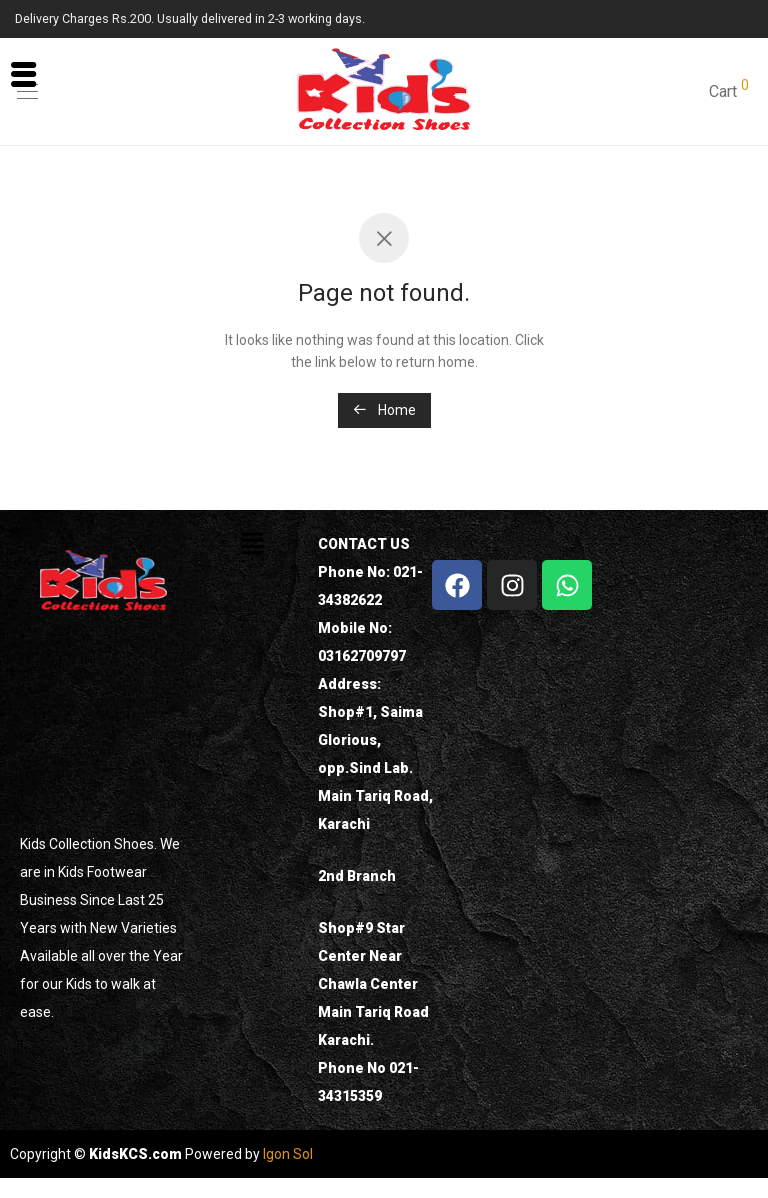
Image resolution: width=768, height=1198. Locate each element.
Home (384, 410)
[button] (252, 545)
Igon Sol (288, 1154)
